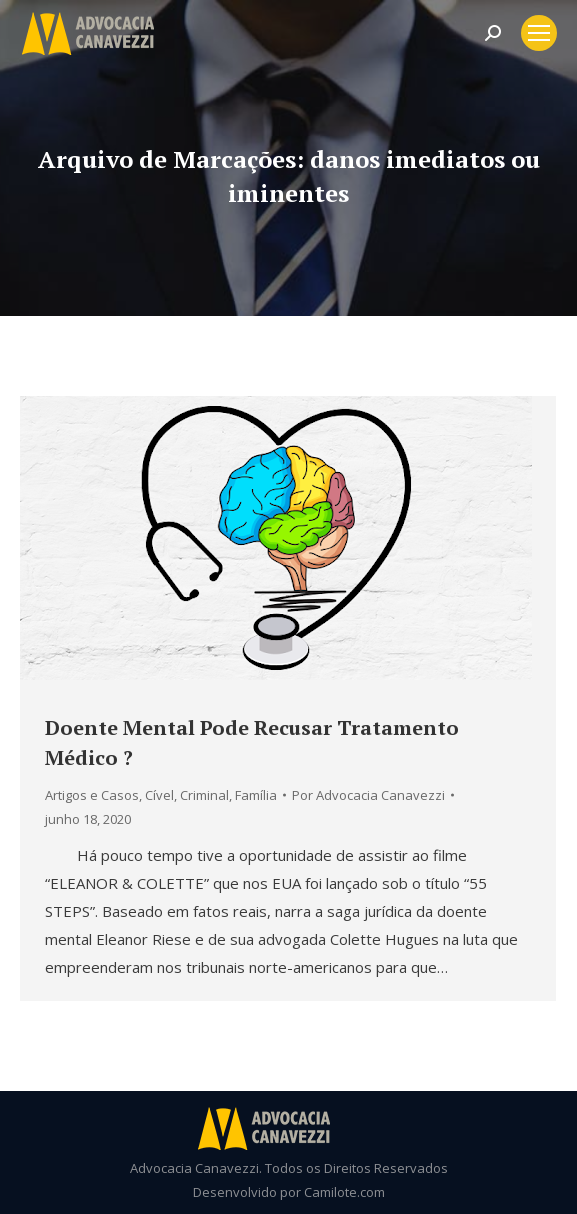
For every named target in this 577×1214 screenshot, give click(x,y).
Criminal (204, 795)
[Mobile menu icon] (539, 33)
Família (256, 795)
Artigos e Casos (92, 795)
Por (368, 795)
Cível (159, 795)
